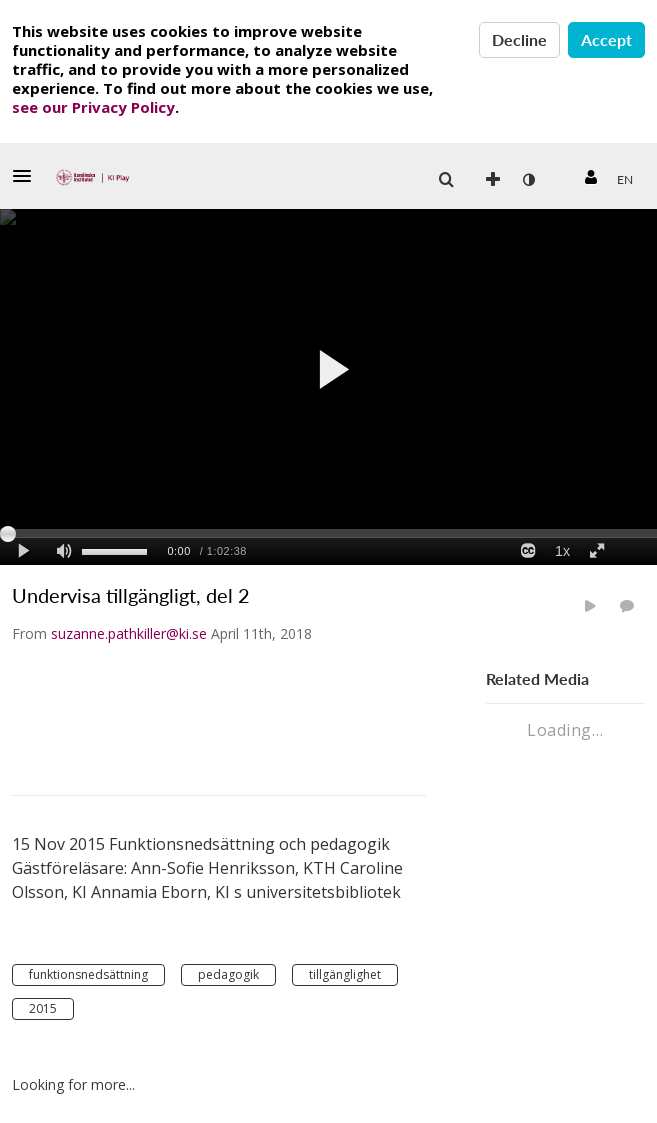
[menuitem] (624, 180)
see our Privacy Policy (93, 107)
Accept (606, 39)
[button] (28, 176)
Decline (519, 39)
